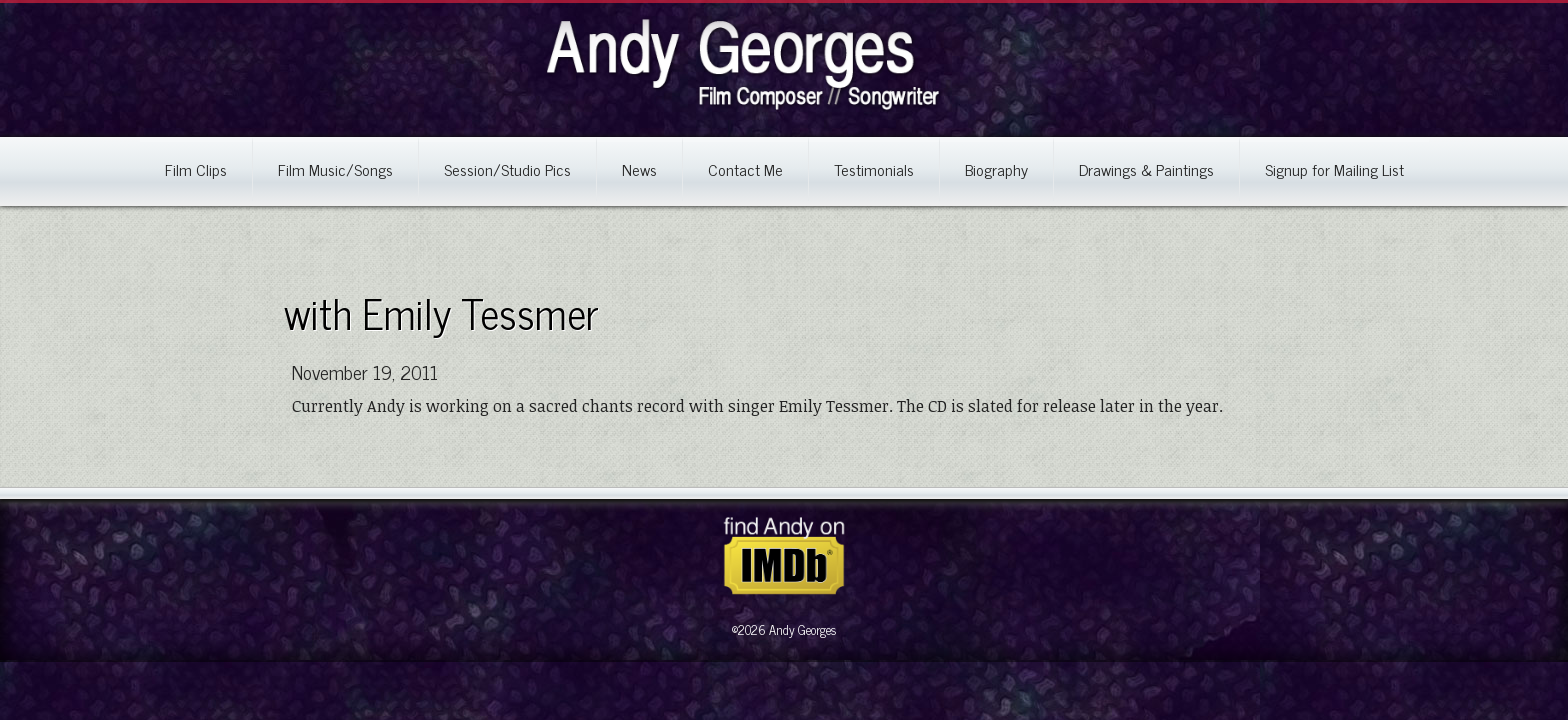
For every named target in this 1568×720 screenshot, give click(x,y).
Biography (996, 169)
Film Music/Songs (335, 169)
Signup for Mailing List (1334, 169)
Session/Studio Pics (507, 169)
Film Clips (196, 169)
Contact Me (745, 169)
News (639, 169)
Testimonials (874, 169)
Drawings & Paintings (1146, 169)
